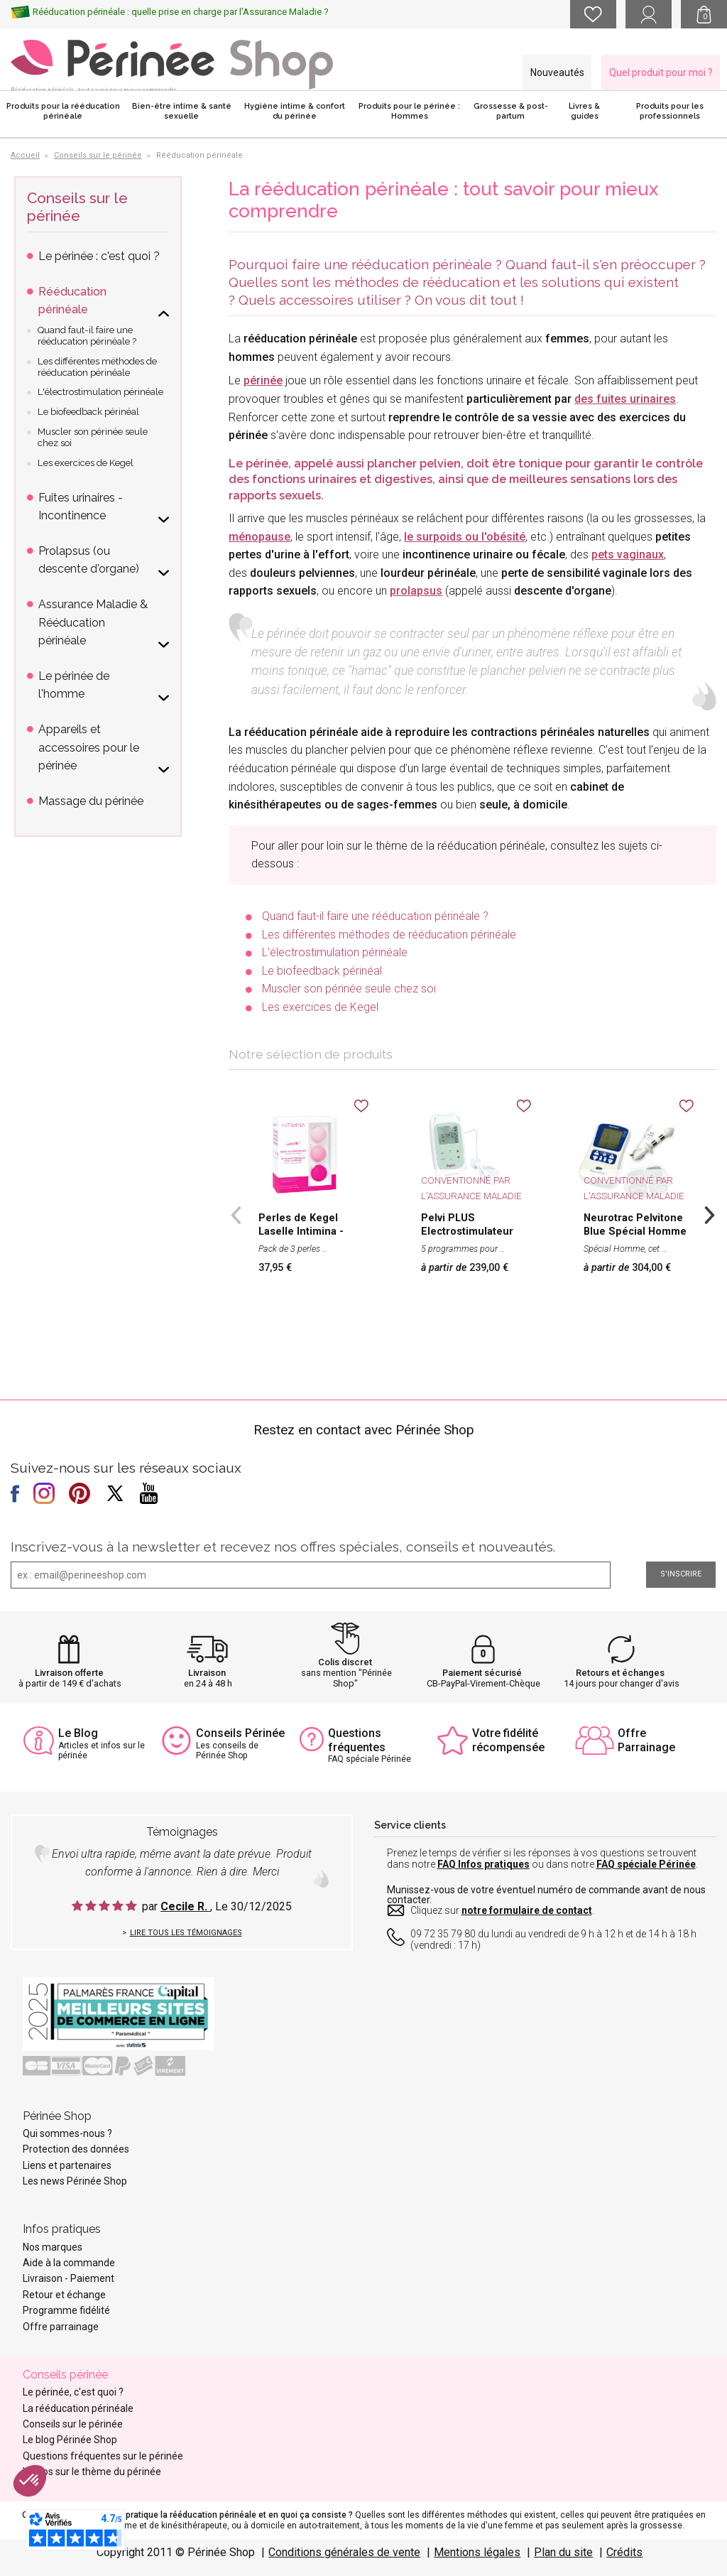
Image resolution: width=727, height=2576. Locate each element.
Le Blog (78, 1733)
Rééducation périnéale (72, 301)
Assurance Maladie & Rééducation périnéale (93, 622)
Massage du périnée (90, 801)
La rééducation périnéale (78, 2408)
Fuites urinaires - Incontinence (80, 507)
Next (709, 1213)
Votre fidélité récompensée (508, 1739)
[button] (30, 2481)
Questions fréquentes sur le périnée (103, 2456)
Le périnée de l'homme (73, 685)
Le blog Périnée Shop (70, 2439)
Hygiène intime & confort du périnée (294, 111)
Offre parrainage (61, 2326)
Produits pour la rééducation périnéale (63, 111)
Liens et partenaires (67, 2165)
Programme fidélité (66, 2310)
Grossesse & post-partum (511, 111)
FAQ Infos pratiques (483, 1864)
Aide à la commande (69, 2262)
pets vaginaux (627, 554)
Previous (235, 1213)
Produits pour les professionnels (670, 111)
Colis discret (345, 1662)
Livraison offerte (69, 1672)
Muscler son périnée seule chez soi (349, 988)
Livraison (207, 1672)
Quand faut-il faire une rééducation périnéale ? (375, 916)
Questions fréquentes (357, 1739)
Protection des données (76, 2149)
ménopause (259, 536)
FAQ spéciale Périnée (646, 1864)
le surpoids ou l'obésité (464, 536)
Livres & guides (584, 111)
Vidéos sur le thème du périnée (92, 2471)
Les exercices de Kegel (320, 1007)
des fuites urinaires (625, 399)
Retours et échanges (620, 1672)
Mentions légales (477, 2552)
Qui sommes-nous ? (67, 2133)
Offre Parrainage (646, 1739)
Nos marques (52, 2247)
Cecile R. (185, 1906)
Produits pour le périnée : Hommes (409, 111)
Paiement (92, 2278)
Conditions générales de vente (344, 2552)
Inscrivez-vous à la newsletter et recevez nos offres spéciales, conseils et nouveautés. (283, 1546)
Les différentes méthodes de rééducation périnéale (389, 934)
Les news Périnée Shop (75, 2181)
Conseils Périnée (240, 1733)
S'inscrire (680, 1574)
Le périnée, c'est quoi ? (73, 2392)
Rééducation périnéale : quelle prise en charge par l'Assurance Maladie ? (181, 11)
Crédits (624, 2552)
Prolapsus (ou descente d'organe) (88, 560)
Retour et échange (64, 2294)
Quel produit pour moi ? (661, 72)
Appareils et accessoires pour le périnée (88, 747)
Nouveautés (557, 72)
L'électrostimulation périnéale (335, 952)
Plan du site (563, 2552)
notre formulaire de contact (526, 1910)
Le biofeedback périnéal (322, 971)
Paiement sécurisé (482, 1672)
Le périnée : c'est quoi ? (99, 256)
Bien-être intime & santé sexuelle (181, 111)
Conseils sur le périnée (77, 206)
